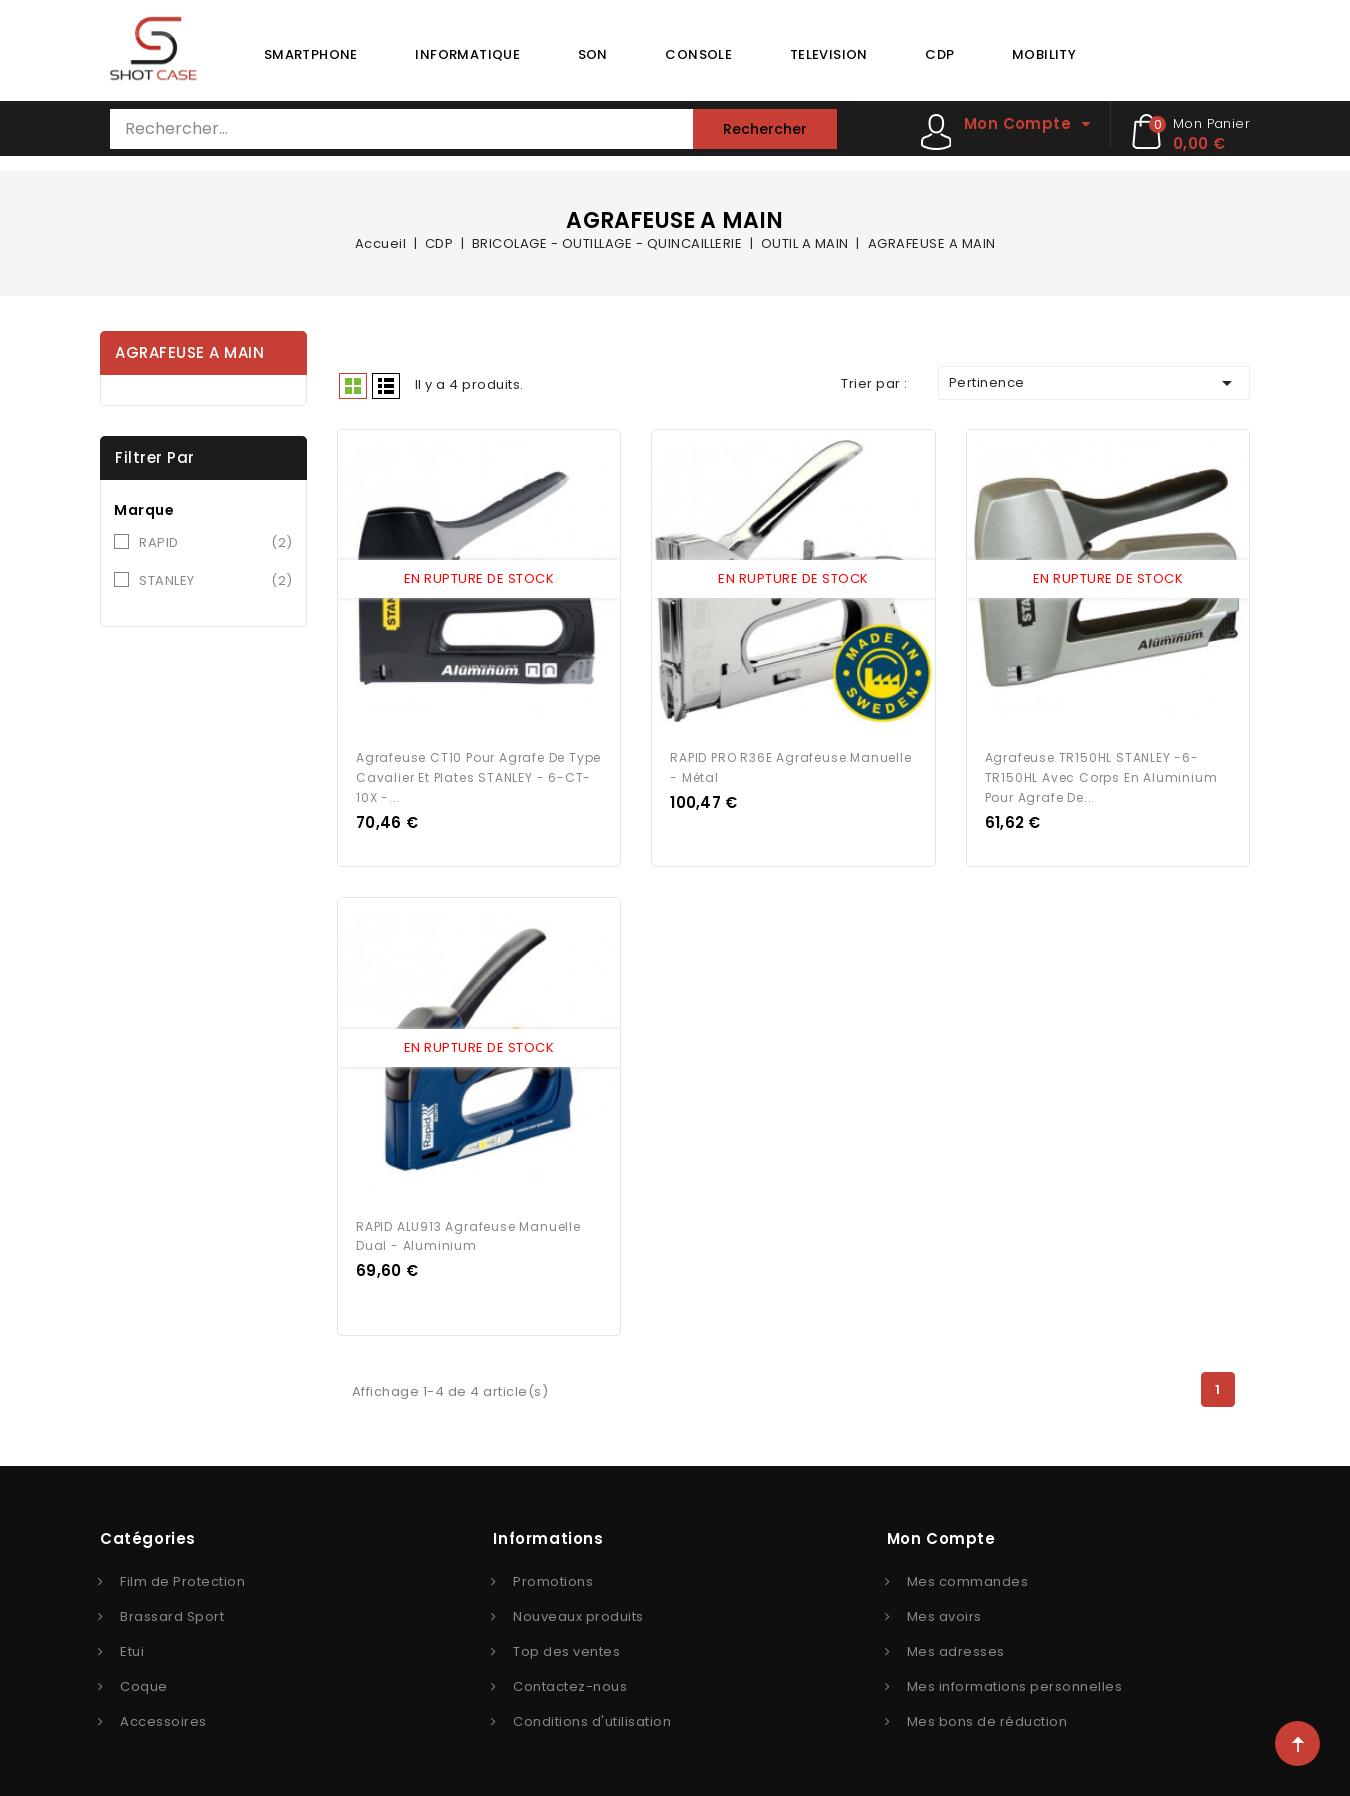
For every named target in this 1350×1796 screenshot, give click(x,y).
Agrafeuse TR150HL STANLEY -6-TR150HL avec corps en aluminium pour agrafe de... (1101, 774)
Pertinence (1094, 383)
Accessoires (163, 1715)
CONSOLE (698, 54)
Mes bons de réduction (987, 1715)
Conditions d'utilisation (592, 1715)
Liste (386, 386)
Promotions (553, 1575)
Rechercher (765, 129)
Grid (353, 386)
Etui (132, 1645)
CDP (939, 54)
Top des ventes (566, 1645)
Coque (144, 1680)
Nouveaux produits (578, 1610)
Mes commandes (968, 1575)
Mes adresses (956, 1645)
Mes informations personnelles (1015, 1680)
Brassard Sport (172, 1610)
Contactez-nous (570, 1680)
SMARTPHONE (311, 54)
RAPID (216, 543)
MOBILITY (1044, 54)
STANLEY (216, 581)
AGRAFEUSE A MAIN (189, 352)
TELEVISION (829, 54)
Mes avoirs (944, 1610)
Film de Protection (182, 1575)
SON (593, 54)
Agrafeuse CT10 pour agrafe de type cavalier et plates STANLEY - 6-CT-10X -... (478, 774)
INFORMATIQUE (467, 54)
